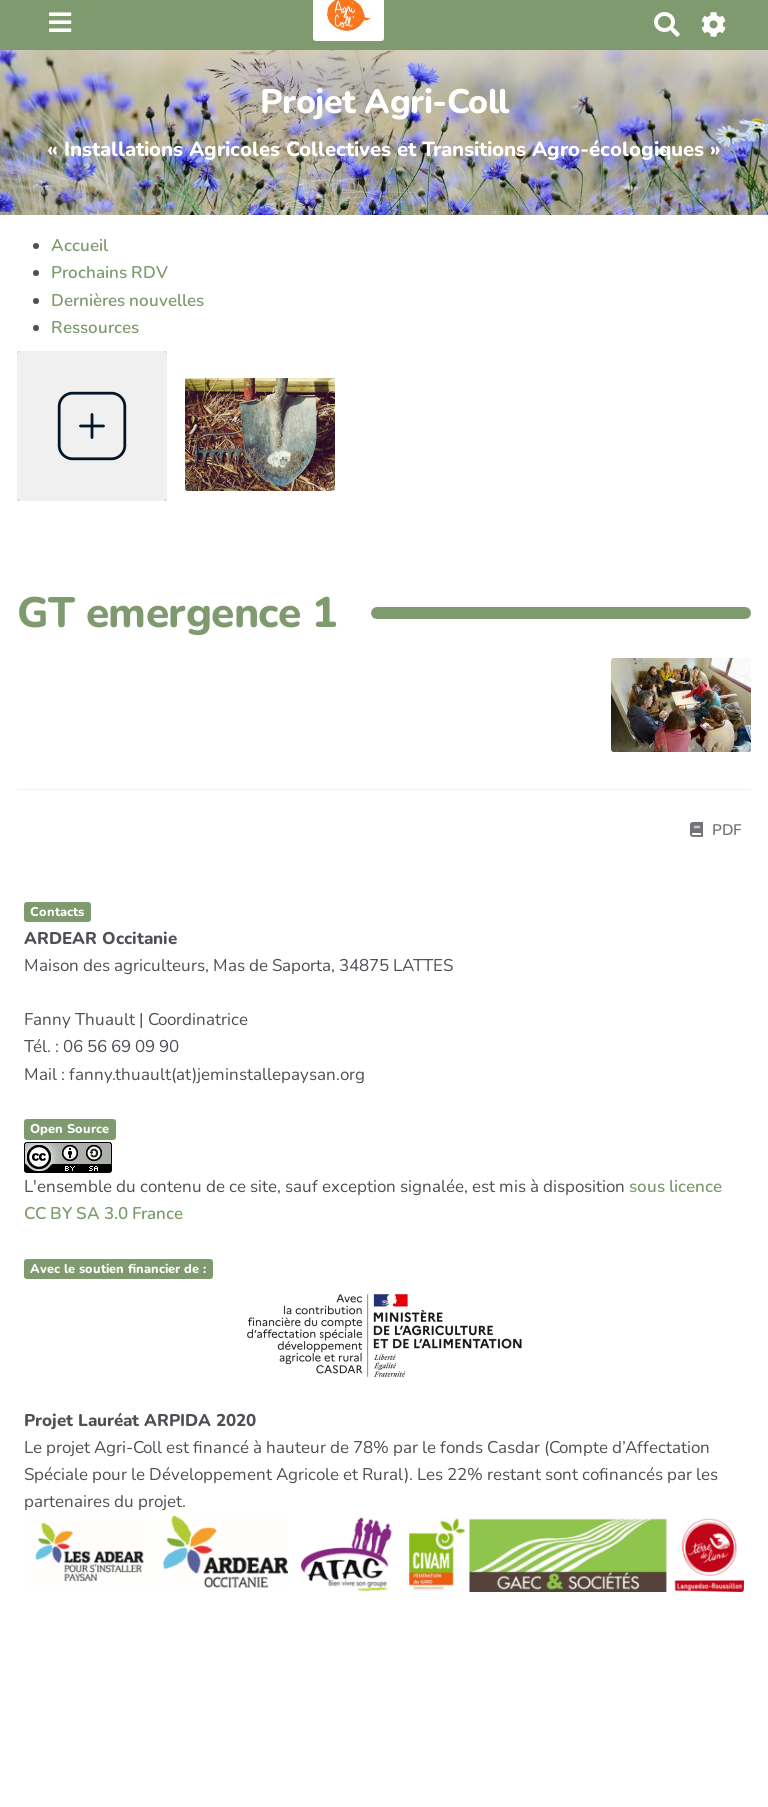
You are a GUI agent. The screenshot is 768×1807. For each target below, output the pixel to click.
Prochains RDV (109, 272)
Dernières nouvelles (127, 300)
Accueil (79, 245)
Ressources (95, 327)
